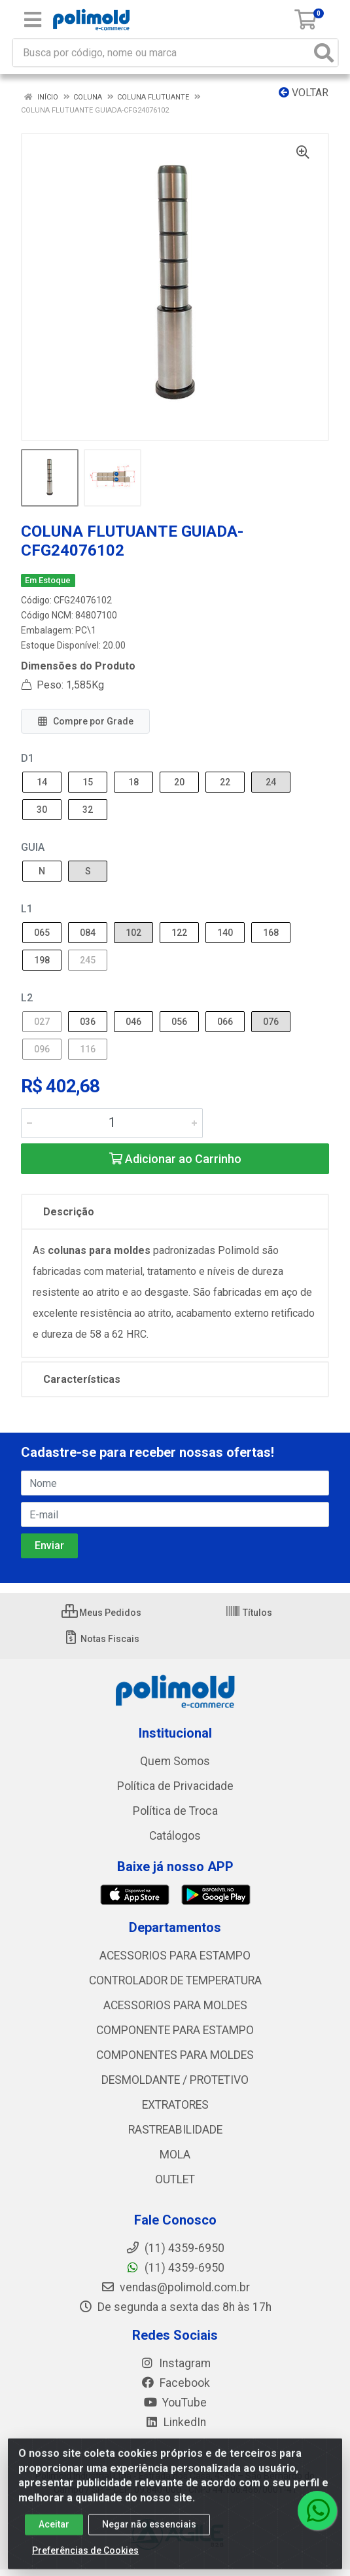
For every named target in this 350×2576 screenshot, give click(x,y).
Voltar (303, 92)
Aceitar (54, 2533)
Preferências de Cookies (85, 2559)
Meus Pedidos (101, 1612)
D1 (27, 758)
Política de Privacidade (175, 1786)
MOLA (175, 2154)
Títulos (248, 1612)
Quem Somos (175, 1761)
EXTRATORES (175, 2104)
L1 (27, 909)
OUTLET (175, 2179)
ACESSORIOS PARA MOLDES (175, 2005)
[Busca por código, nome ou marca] (162, 52)
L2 (27, 998)
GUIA (32, 847)
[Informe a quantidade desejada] (112, 1123)
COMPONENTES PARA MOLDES (175, 2055)
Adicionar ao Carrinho (175, 1159)
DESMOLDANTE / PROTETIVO (175, 2079)
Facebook (175, 2382)
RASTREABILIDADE (175, 2129)
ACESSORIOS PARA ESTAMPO (175, 1955)
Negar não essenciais (149, 2533)
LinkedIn (175, 2422)
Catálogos (175, 1835)
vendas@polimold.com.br (175, 2287)
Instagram (175, 2363)
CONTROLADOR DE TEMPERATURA (175, 1980)
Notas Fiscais (101, 1639)
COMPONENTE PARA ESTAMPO (175, 2030)
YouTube (175, 2402)
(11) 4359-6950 (175, 2267)
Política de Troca (175, 1810)
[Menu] (32, 19)
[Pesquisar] (324, 52)
